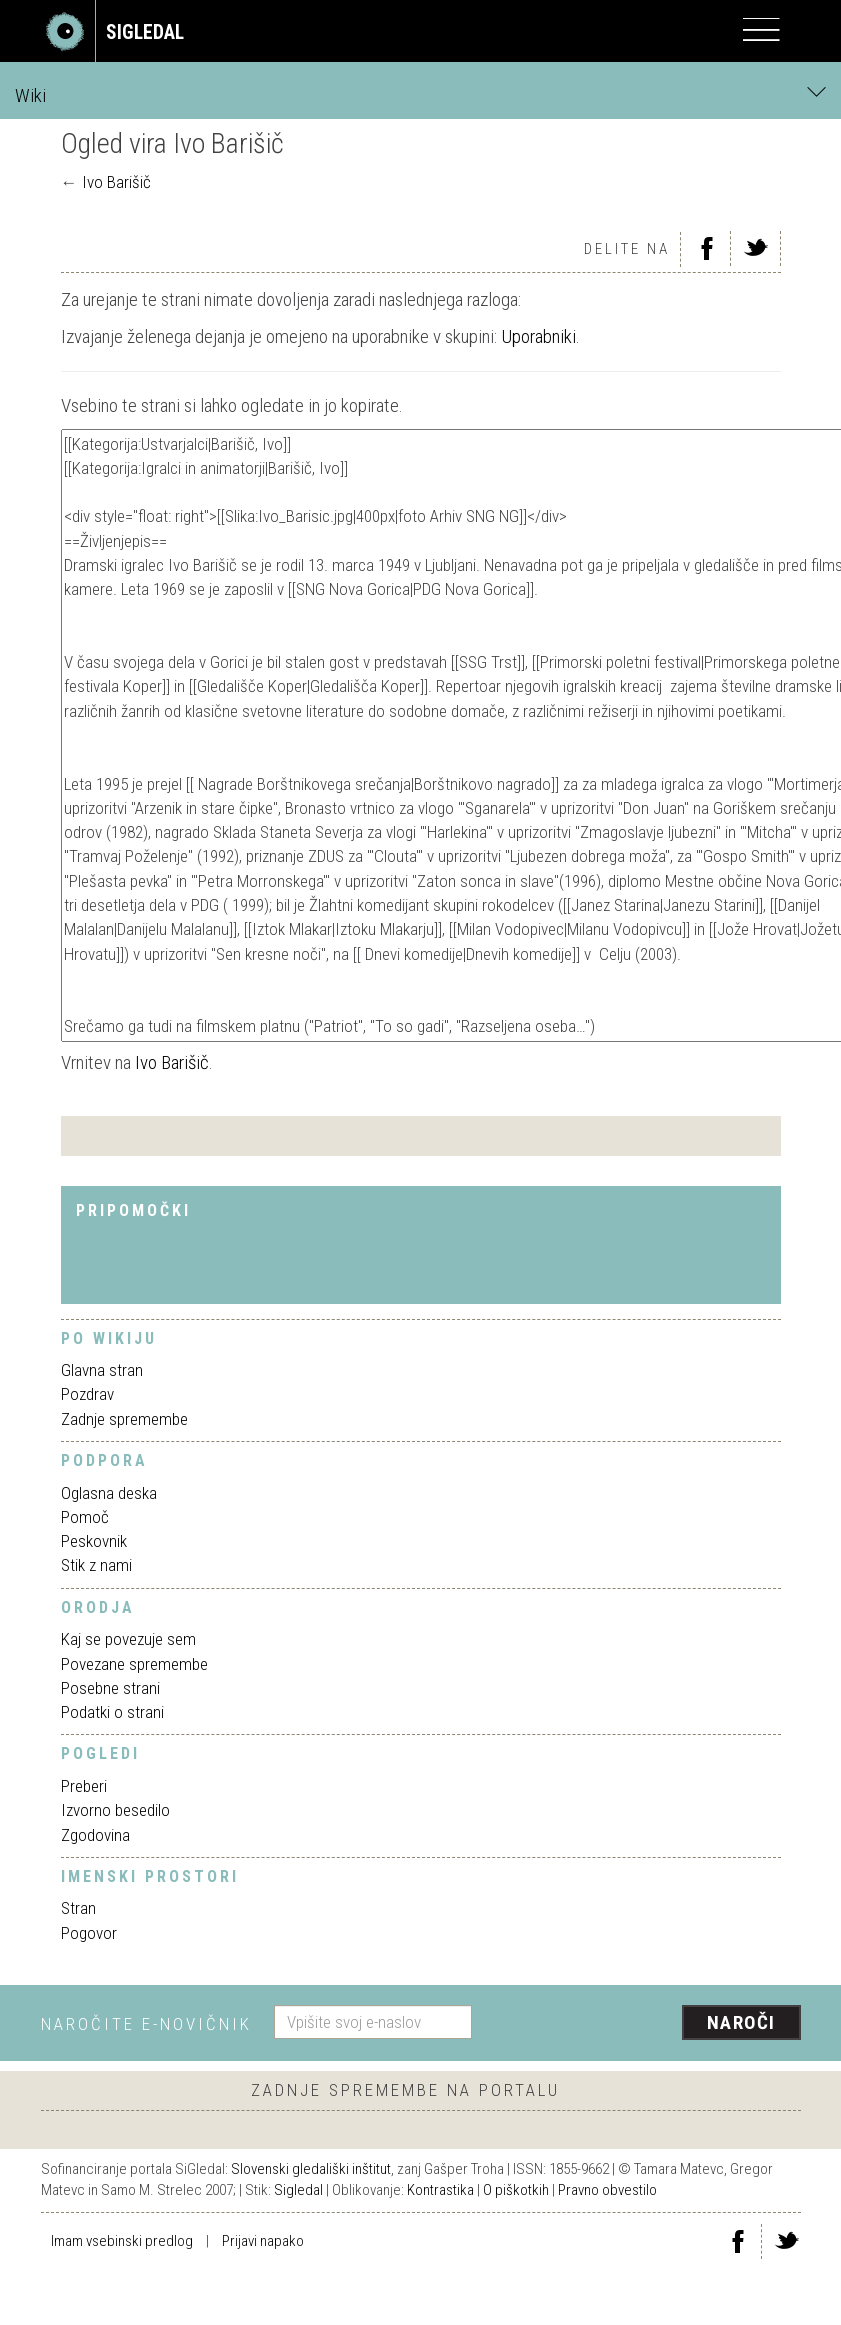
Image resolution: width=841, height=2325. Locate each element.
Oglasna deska (109, 1493)
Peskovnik (94, 1541)
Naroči (741, 2022)
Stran (78, 1908)
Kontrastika (440, 2190)
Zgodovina (95, 1835)
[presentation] (644, 2024)
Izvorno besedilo (115, 1810)
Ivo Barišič (116, 182)
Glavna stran (102, 1370)
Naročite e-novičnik (146, 2024)
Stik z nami (96, 1565)
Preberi (84, 1786)
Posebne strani (110, 1688)
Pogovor (89, 1933)
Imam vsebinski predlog (122, 2241)
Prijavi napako (263, 2241)
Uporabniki (538, 336)
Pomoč (85, 1517)
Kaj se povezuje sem (128, 1639)
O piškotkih (516, 2190)
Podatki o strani (112, 1712)
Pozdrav (87, 1394)
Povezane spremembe (134, 1664)
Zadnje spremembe (124, 1419)
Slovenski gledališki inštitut (311, 2169)
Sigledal (298, 2190)
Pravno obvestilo (607, 2190)
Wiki (420, 94)
